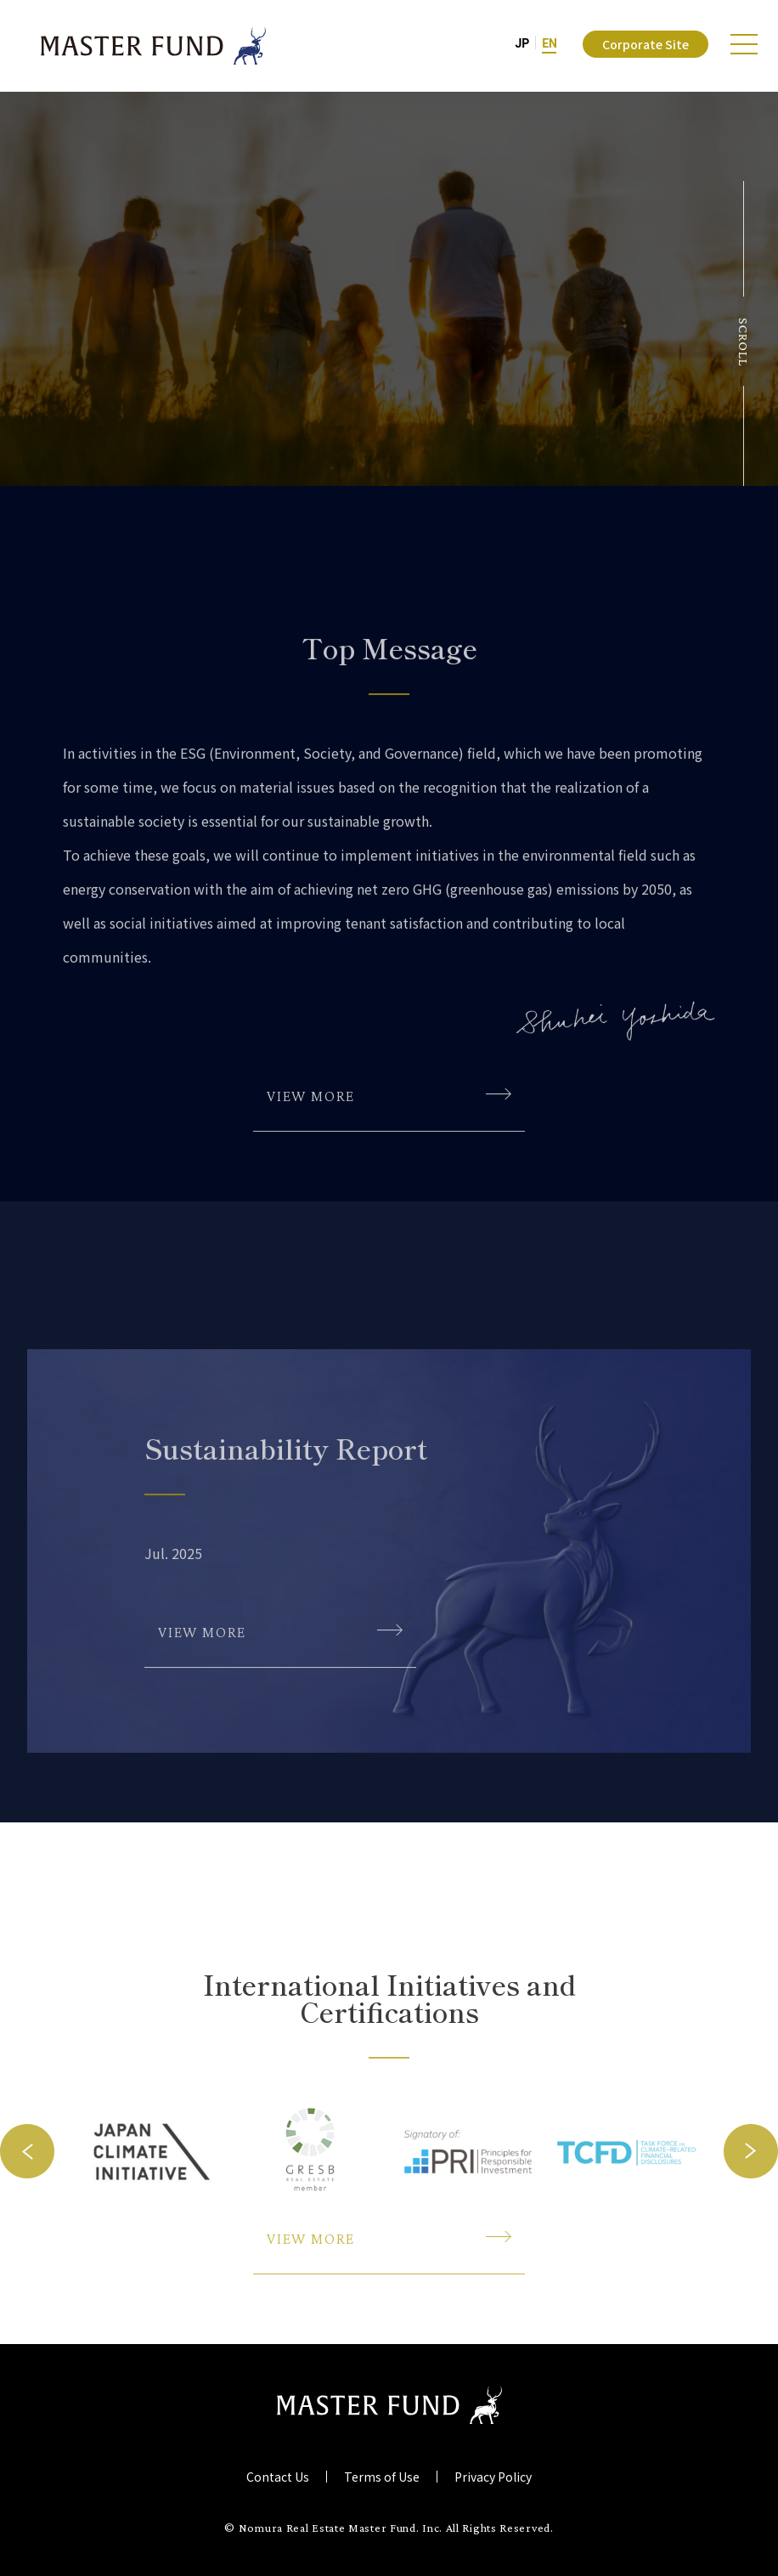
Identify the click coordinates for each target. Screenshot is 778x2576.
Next (751, 2268)
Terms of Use (382, 2477)
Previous (27, 2268)
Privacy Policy (493, 2477)
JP (522, 43)
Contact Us (277, 2477)
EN (549, 43)
